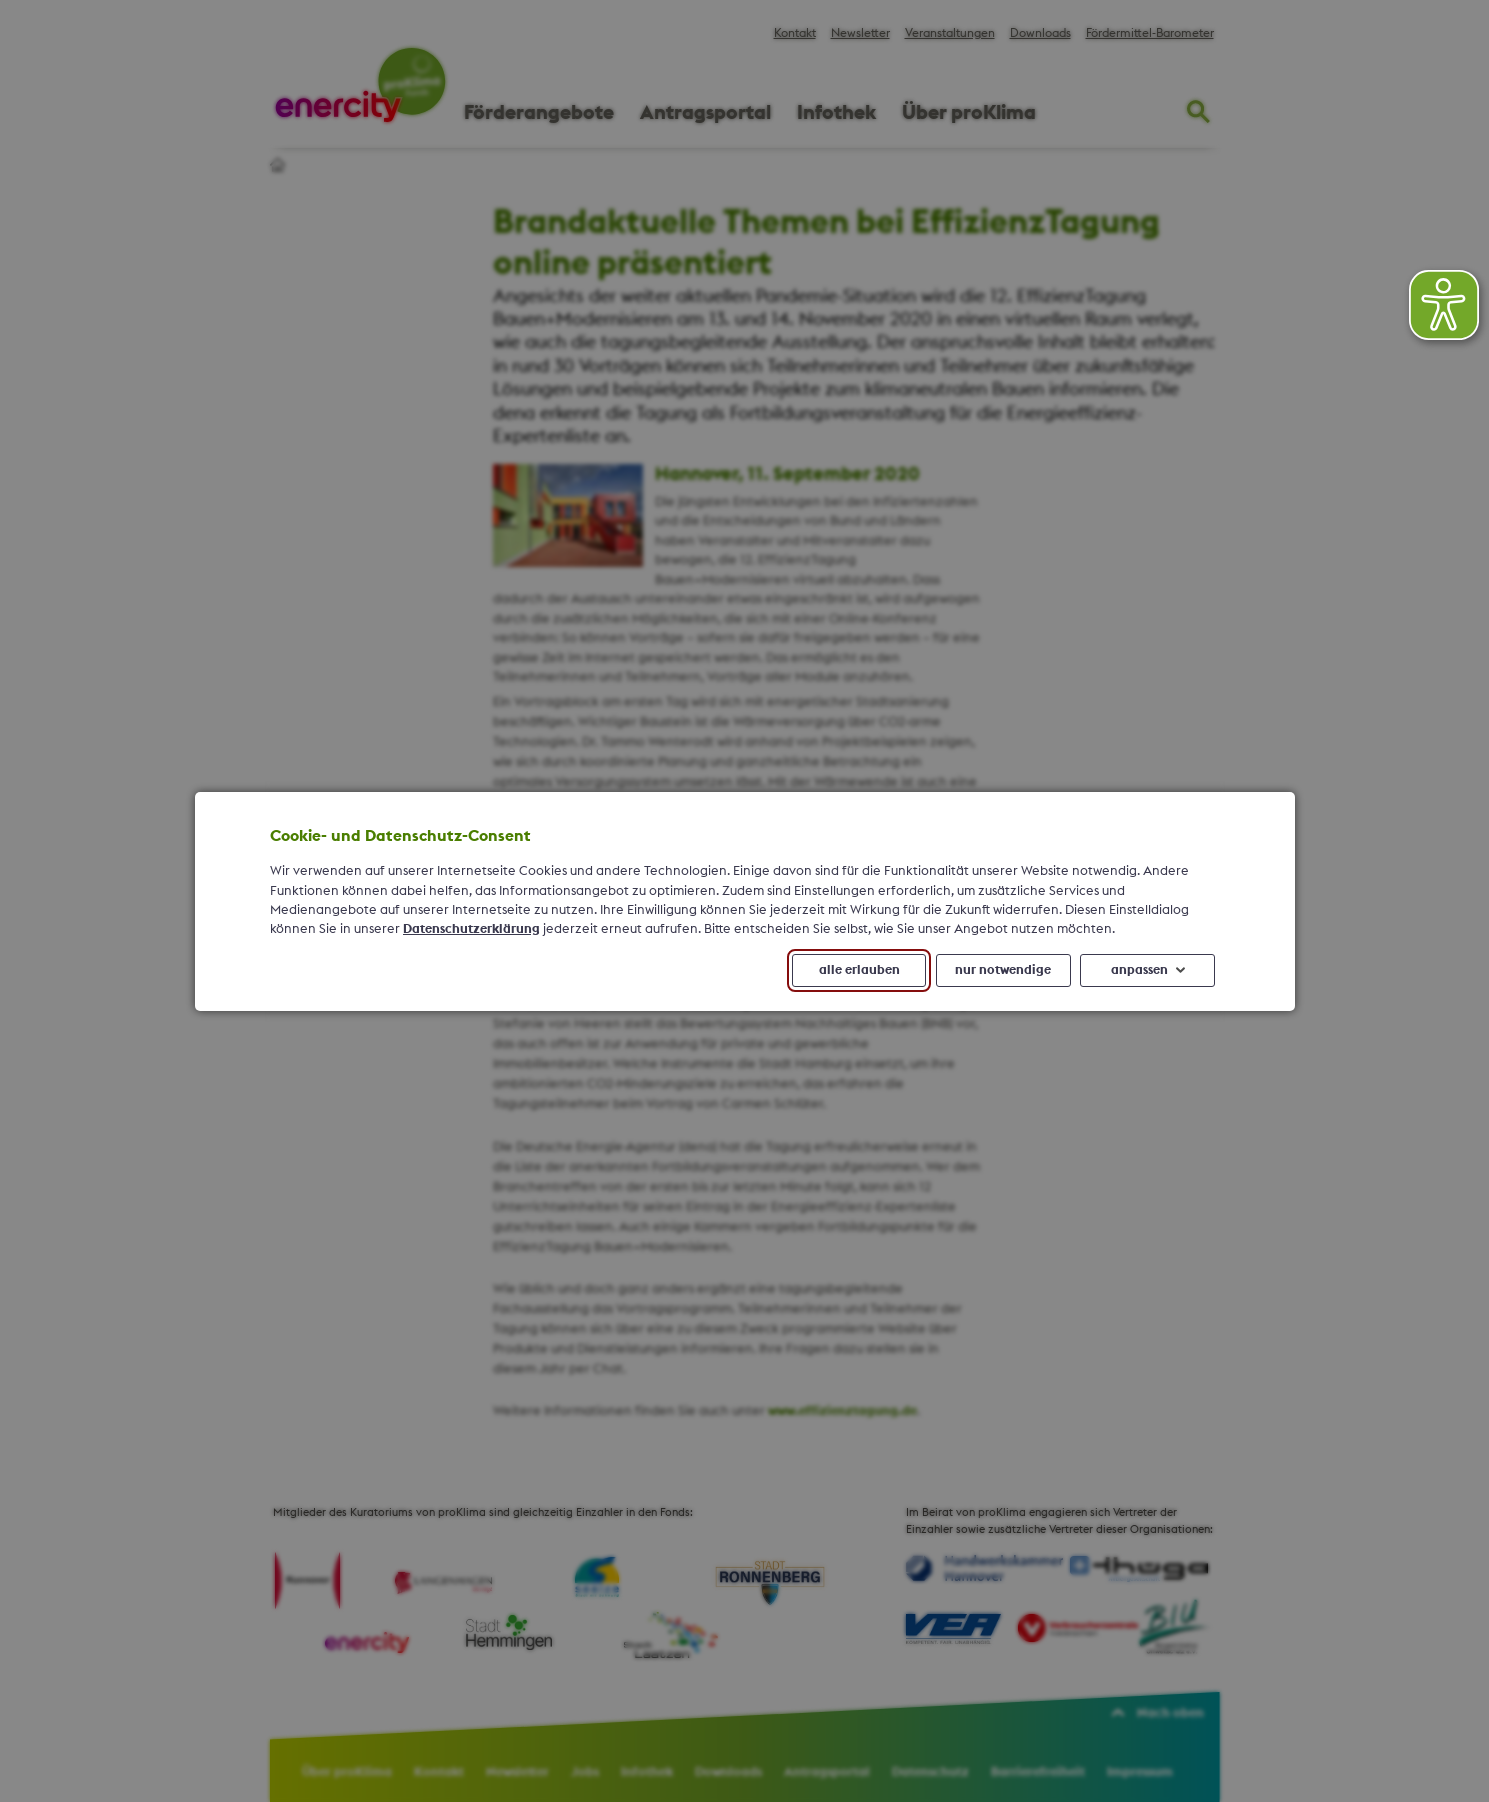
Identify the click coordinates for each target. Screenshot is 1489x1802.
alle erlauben (858, 969)
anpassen (1138, 969)
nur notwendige (1003, 969)
